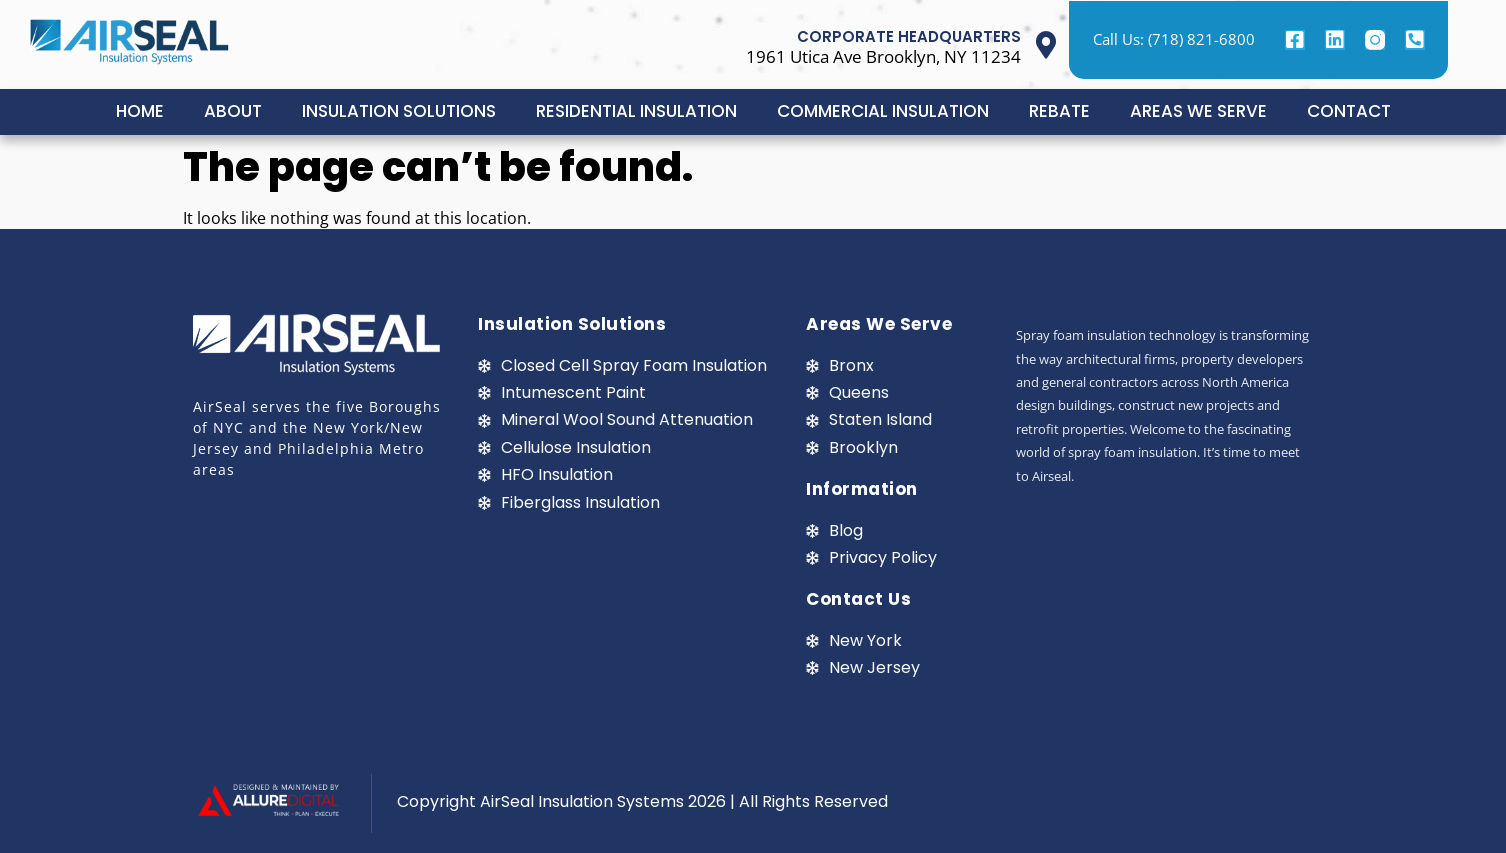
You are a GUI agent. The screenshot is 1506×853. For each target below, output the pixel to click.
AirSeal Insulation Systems (582, 801)
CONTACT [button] (1349, 111)
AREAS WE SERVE (1198, 111)
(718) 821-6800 (1201, 39)
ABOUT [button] (233, 111)
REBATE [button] (1059, 111)
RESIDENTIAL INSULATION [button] (636, 111)
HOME (140, 111)
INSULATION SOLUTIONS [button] (399, 111)
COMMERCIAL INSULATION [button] (883, 111)
